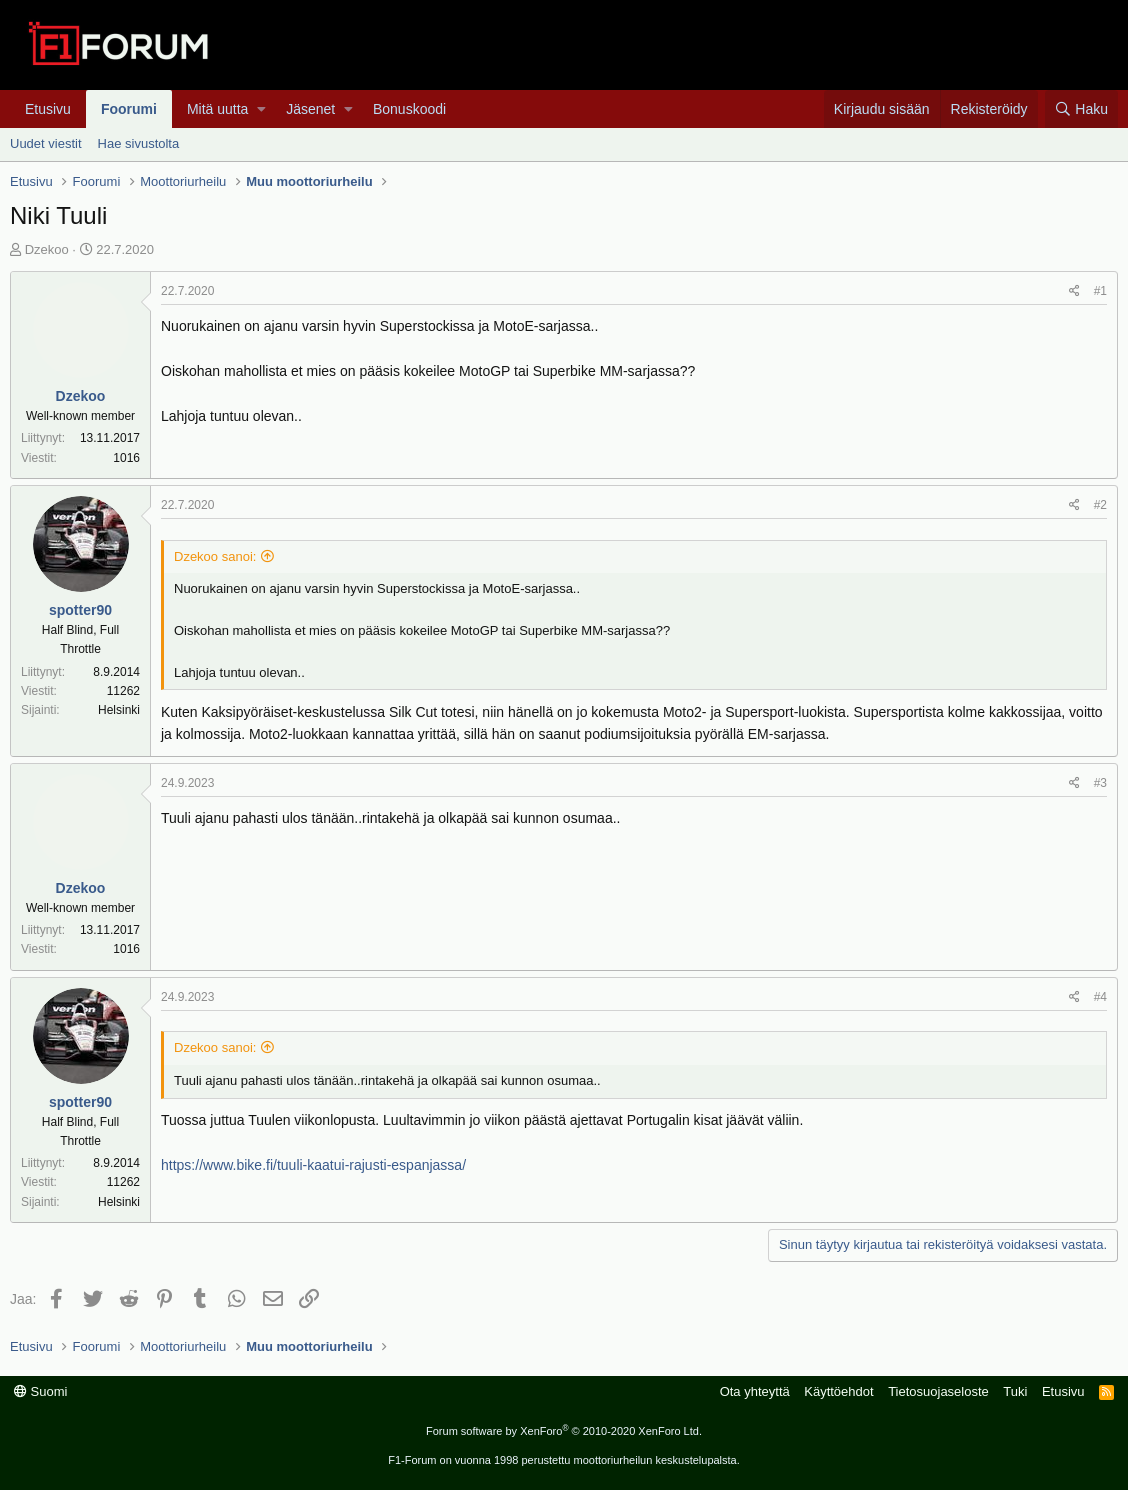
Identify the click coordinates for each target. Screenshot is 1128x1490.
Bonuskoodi (409, 109)
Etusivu (48, 109)
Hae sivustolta (139, 143)
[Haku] (1081, 109)
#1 (1100, 291)
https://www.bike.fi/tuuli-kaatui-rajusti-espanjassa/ (313, 1165)
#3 (1100, 783)
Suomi (40, 1391)
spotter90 (80, 610)
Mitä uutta (217, 109)
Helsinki (119, 710)
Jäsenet (310, 109)
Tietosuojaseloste (938, 1391)
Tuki (1015, 1391)
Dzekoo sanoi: (215, 556)
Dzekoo (47, 249)
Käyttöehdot (838, 1391)
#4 (1100, 997)
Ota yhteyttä (755, 1391)
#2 (1100, 505)
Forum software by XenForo (564, 1431)
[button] (261, 109)
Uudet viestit (46, 143)
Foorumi (129, 109)
